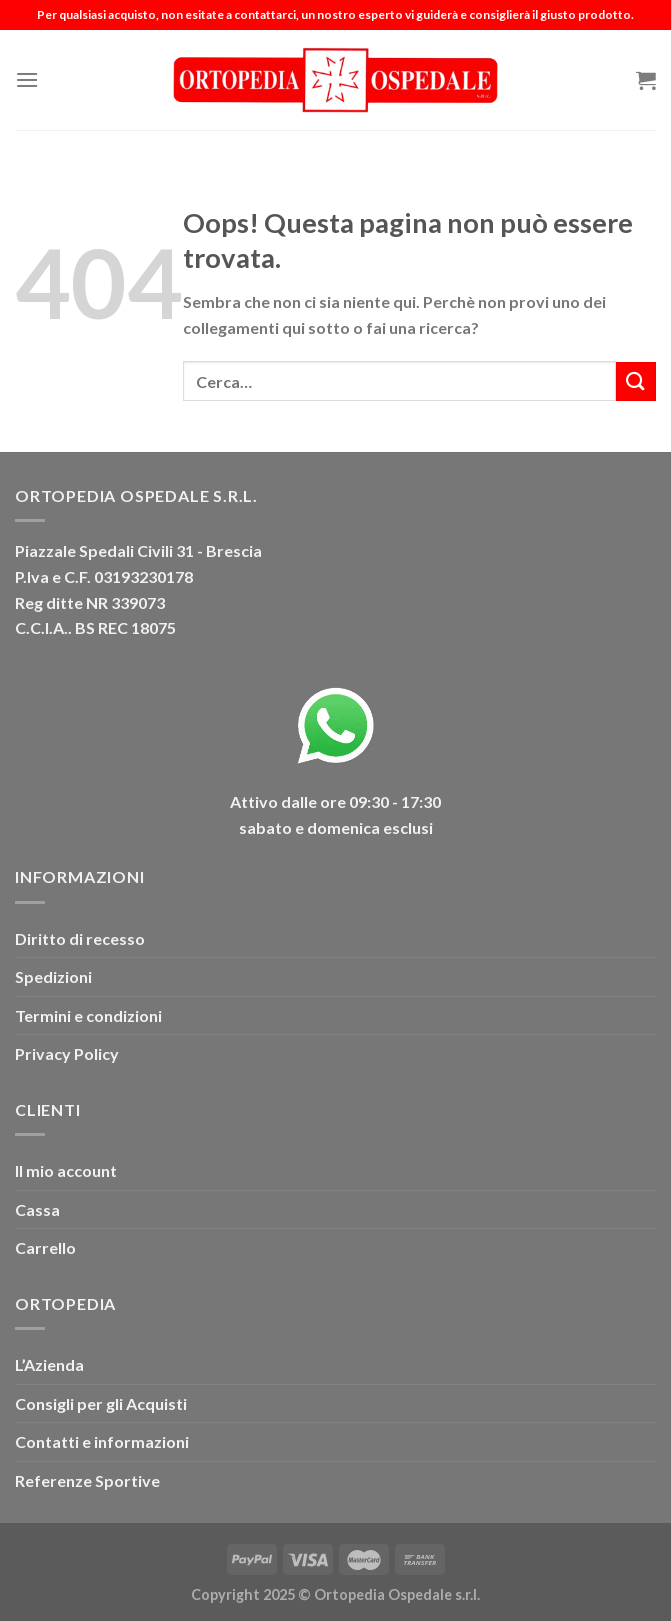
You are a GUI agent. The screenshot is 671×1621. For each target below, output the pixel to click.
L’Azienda (49, 1364)
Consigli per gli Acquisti (101, 1403)
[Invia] (636, 381)
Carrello (45, 1247)
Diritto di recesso (80, 938)
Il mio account (66, 1170)
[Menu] (27, 79)
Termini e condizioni (88, 1015)
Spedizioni (53, 976)
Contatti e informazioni (102, 1441)
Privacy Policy (67, 1053)
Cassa (37, 1209)
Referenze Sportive (87, 1480)
